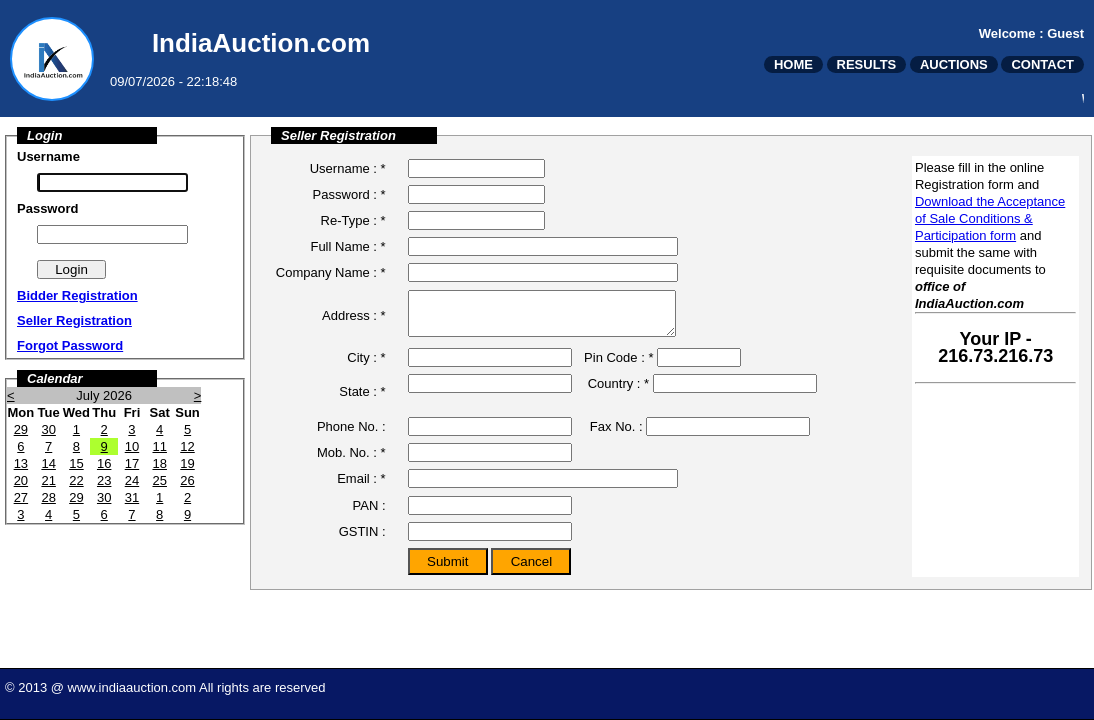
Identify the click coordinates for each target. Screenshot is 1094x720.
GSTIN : (362, 540)
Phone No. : (351, 435)
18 (159, 463)
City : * (366, 366)
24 (132, 480)
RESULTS (867, 64)
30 (48, 429)
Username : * (348, 168)
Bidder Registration (77, 295)
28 (48, 497)
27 (21, 497)
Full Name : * (347, 246)
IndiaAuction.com (261, 43)
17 (132, 463)
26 (187, 480)
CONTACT (1042, 64)
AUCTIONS (954, 64)
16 (104, 463)
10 (132, 446)
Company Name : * (331, 272)
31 (132, 497)
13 (21, 463)
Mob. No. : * (351, 461)
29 (21, 429)
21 (48, 480)
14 (48, 463)
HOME (793, 64)
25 (159, 480)
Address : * (354, 319)
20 (21, 480)
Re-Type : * (353, 220)
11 (159, 446)
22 (76, 480)
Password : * (349, 194)
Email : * (361, 487)
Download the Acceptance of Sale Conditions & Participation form (990, 218)
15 (76, 463)
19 (187, 463)
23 (104, 480)
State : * (362, 400)
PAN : (369, 514)
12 (187, 446)
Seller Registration (74, 320)
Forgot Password (70, 345)
